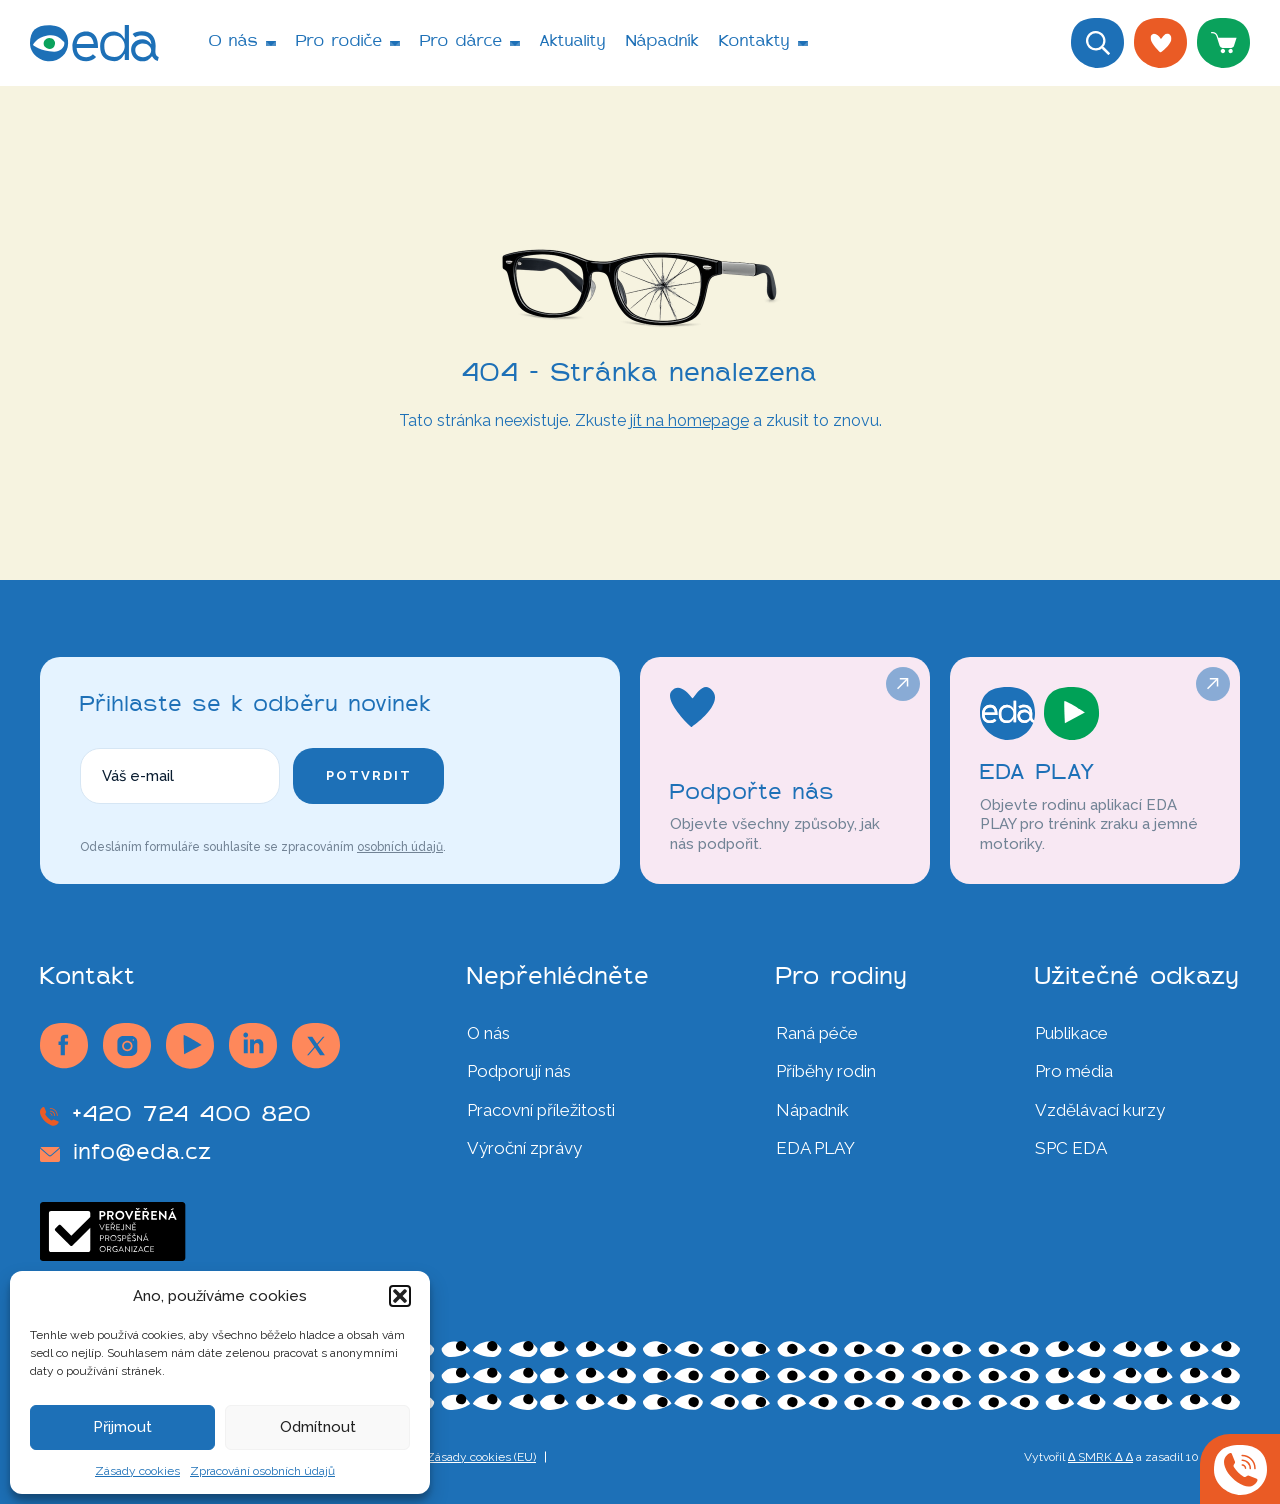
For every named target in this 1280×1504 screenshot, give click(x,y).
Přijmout (122, 1427)
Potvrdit (369, 775)
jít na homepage (689, 420)
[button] (400, 1296)
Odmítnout (318, 1427)
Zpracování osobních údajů (262, 1471)
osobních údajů (400, 847)
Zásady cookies (137, 1471)
